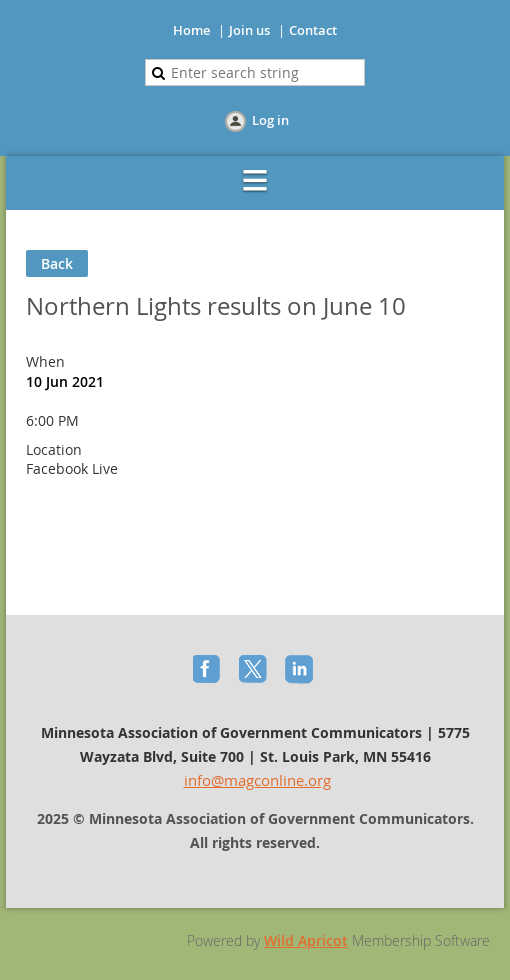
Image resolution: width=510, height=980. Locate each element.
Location (54, 449)
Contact (313, 30)
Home (191, 30)
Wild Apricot (306, 940)
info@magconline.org (257, 780)
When (45, 361)
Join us (249, 30)
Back (57, 263)
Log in (270, 120)
